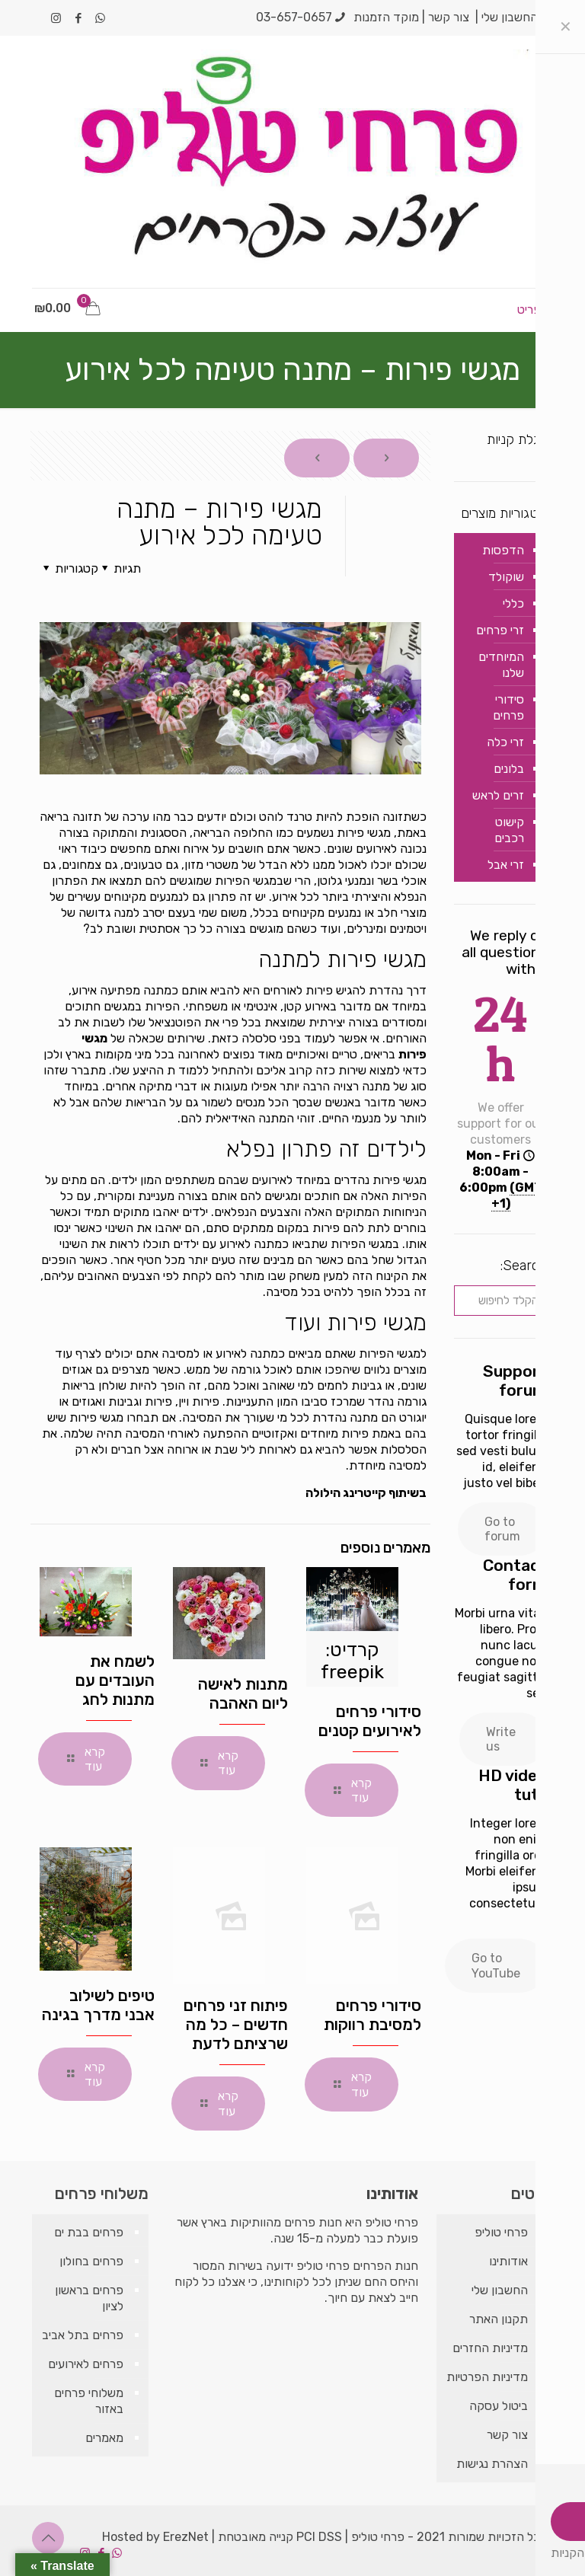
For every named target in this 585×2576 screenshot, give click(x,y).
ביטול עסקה (498, 2406)
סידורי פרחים (508, 707)
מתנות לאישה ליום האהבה (243, 1693)
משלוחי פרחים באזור (88, 2401)
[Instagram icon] (56, 18)
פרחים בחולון (91, 2261)
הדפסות (503, 550)
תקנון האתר (498, 2319)
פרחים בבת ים (88, 2232)
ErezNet (186, 2537)
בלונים (509, 768)
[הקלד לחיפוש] (500, 1300)
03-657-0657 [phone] (294, 17)
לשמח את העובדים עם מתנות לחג (115, 1680)
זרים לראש (498, 795)
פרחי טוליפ (501, 2232)
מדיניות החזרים (490, 2348)
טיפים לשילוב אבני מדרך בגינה (98, 2005)
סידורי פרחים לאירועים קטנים (369, 1721)
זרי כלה (505, 742)
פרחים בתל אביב (82, 2335)
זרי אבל (506, 864)
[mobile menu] (540, 310)
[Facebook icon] (78, 18)
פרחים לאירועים (85, 2364)
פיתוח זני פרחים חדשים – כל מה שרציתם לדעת (236, 2024)
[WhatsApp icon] (100, 18)
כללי (513, 603)
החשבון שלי (509, 17)
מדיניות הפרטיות (487, 2377)
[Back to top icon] (48, 2538)
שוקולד (506, 577)
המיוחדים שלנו (501, 665)
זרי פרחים (500, 630)
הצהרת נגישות (492, 2463)
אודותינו (508, 2261)
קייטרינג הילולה (345, 1493)
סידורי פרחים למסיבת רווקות (372, 2015)
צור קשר (448, 17)
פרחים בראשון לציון (89, 2298)
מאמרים (104, 2438)
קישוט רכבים (509, 830)
